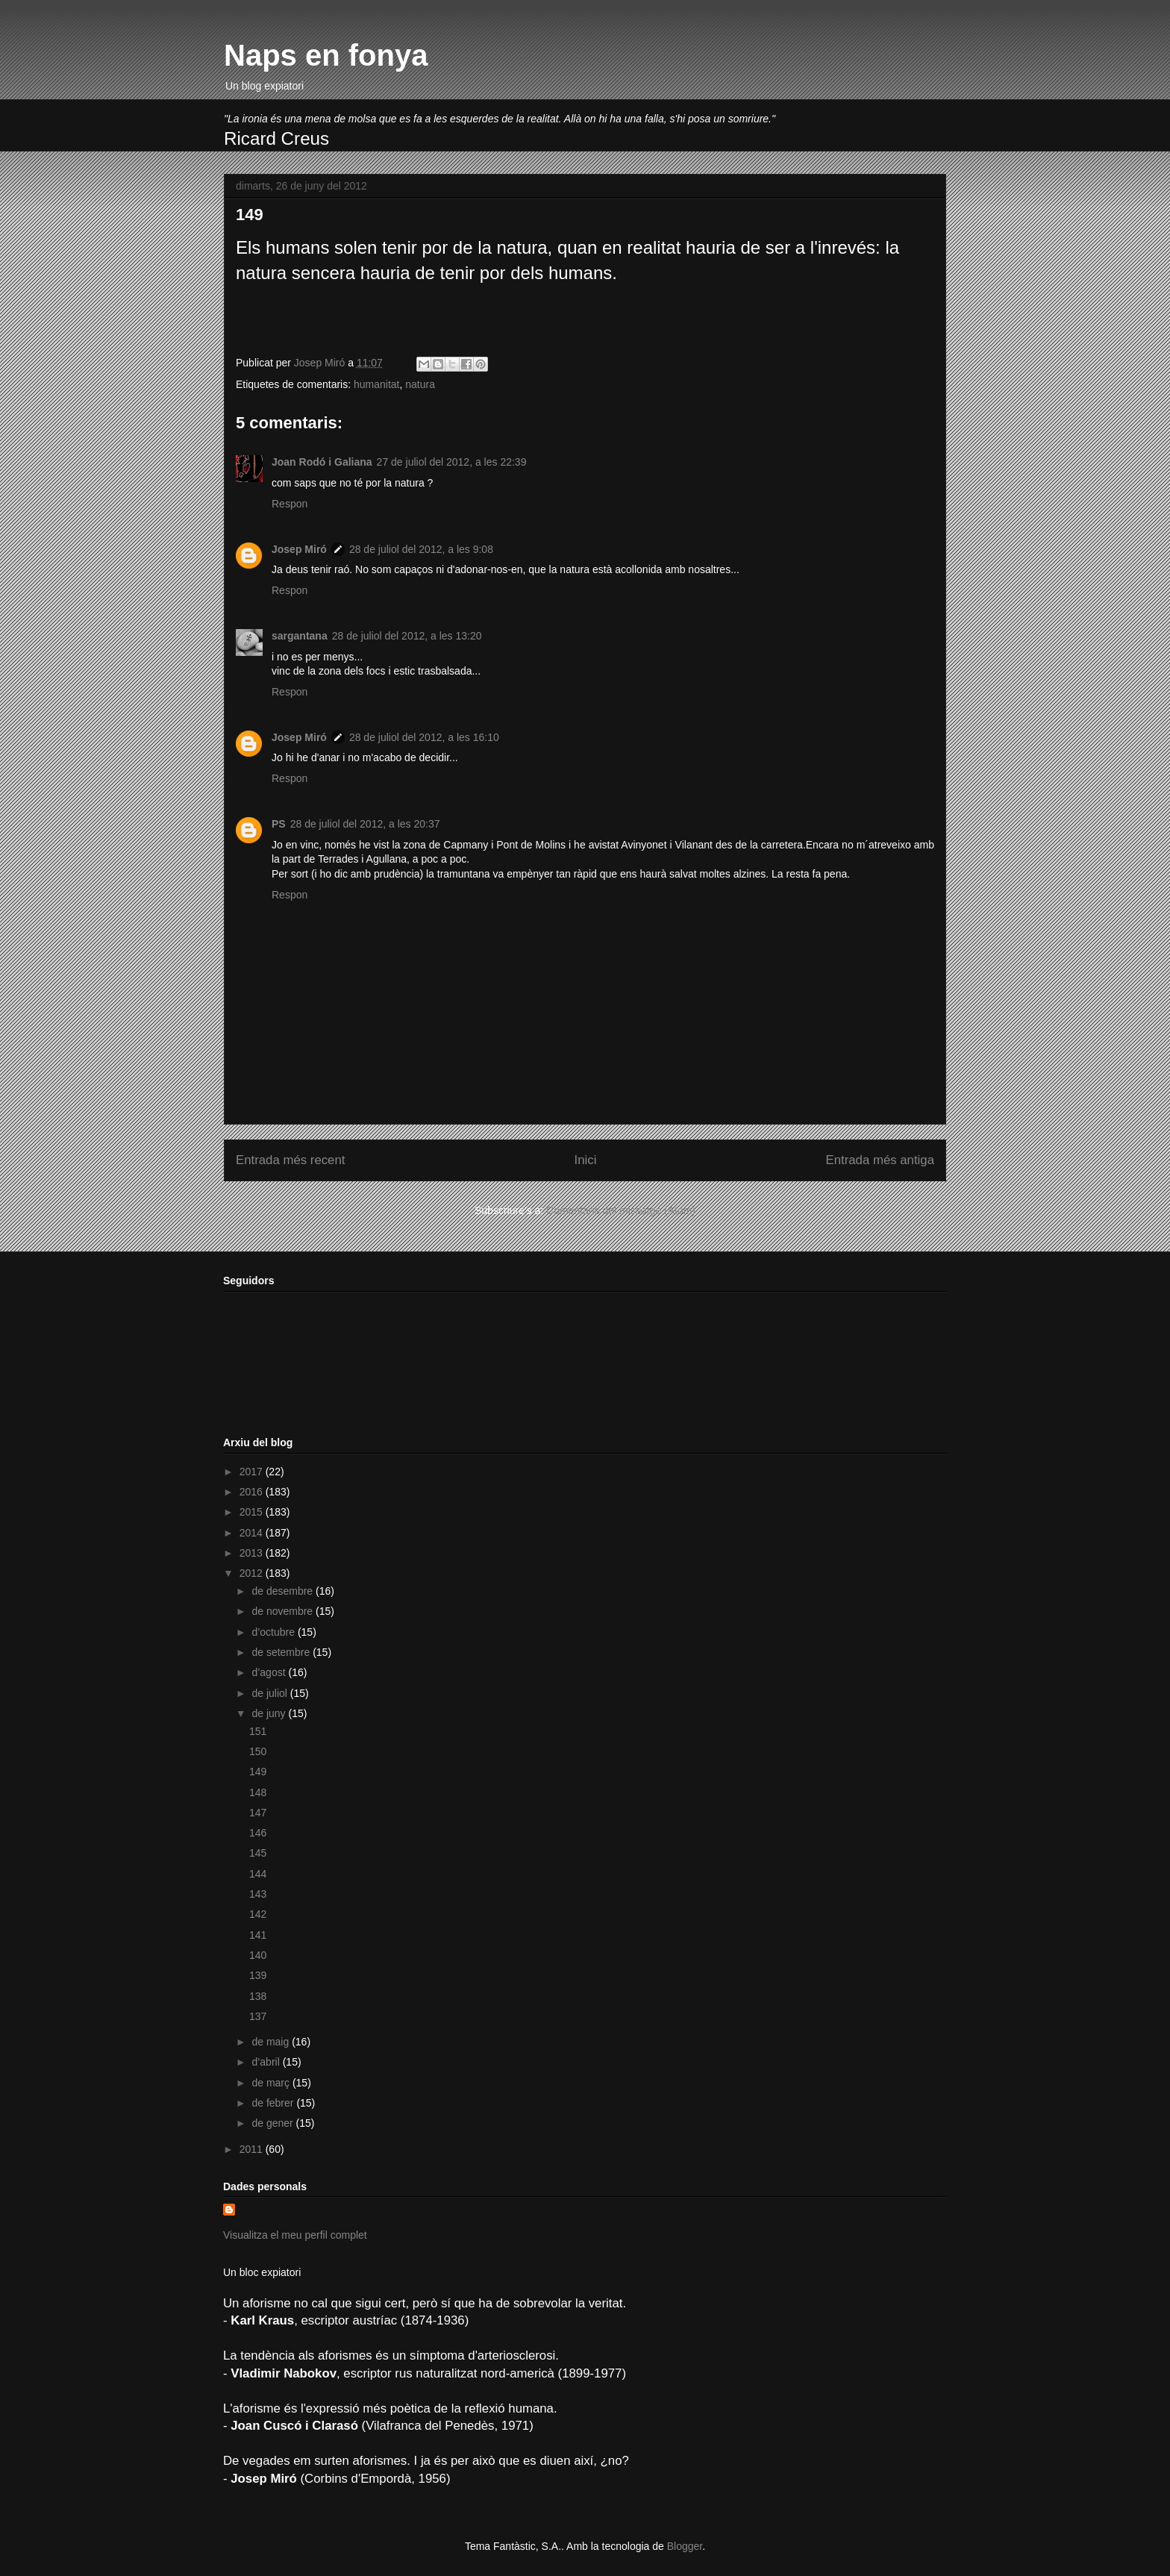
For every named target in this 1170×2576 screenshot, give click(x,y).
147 (257, 1813)
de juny (269, 1713)
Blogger (684, 2546)
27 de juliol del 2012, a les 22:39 (452, 462)
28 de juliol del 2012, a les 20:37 (365, 824)
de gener (273, 2123)
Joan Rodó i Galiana (322, 462)
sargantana (300, 636)
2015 (253, 1512)
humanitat (376, 384)
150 (257, 1751)
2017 (253, 1472)
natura (420, 384)
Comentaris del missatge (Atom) (620, 1210)
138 (257, 1996)
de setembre (282, 1652)
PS (279, 824)
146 (257, 1833)
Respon (289, 504)
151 (257, 1731)
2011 (253, 2149)
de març (271, 2083)
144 (257, 1874)
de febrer (273, 2103)
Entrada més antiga (879, 1160)
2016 (253, 1492)
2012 (253, 1573)
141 (257, 1935)
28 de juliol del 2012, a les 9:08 (421, 549)
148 (257, 1792)
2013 (253, 1553)
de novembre (283, 1611)
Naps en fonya (326, 55)
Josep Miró (299, 549)
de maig (271, 2042)
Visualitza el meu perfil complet (295, 2235)
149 (257, 1772)
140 (257, 1955)
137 (257, 2016)
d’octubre (274, 1632)
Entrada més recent (290, 1160)
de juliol (270, 1693)
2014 (253, 1533)
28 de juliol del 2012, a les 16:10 (424, 737)
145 (257, 1853)
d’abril (266, 2062)
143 (257, 1894)
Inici (586, 1160)
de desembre (283, 1591)
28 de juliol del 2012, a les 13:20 (407, 636)
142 (257, 1914)
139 (257, 1975)
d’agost (269, 1672)
